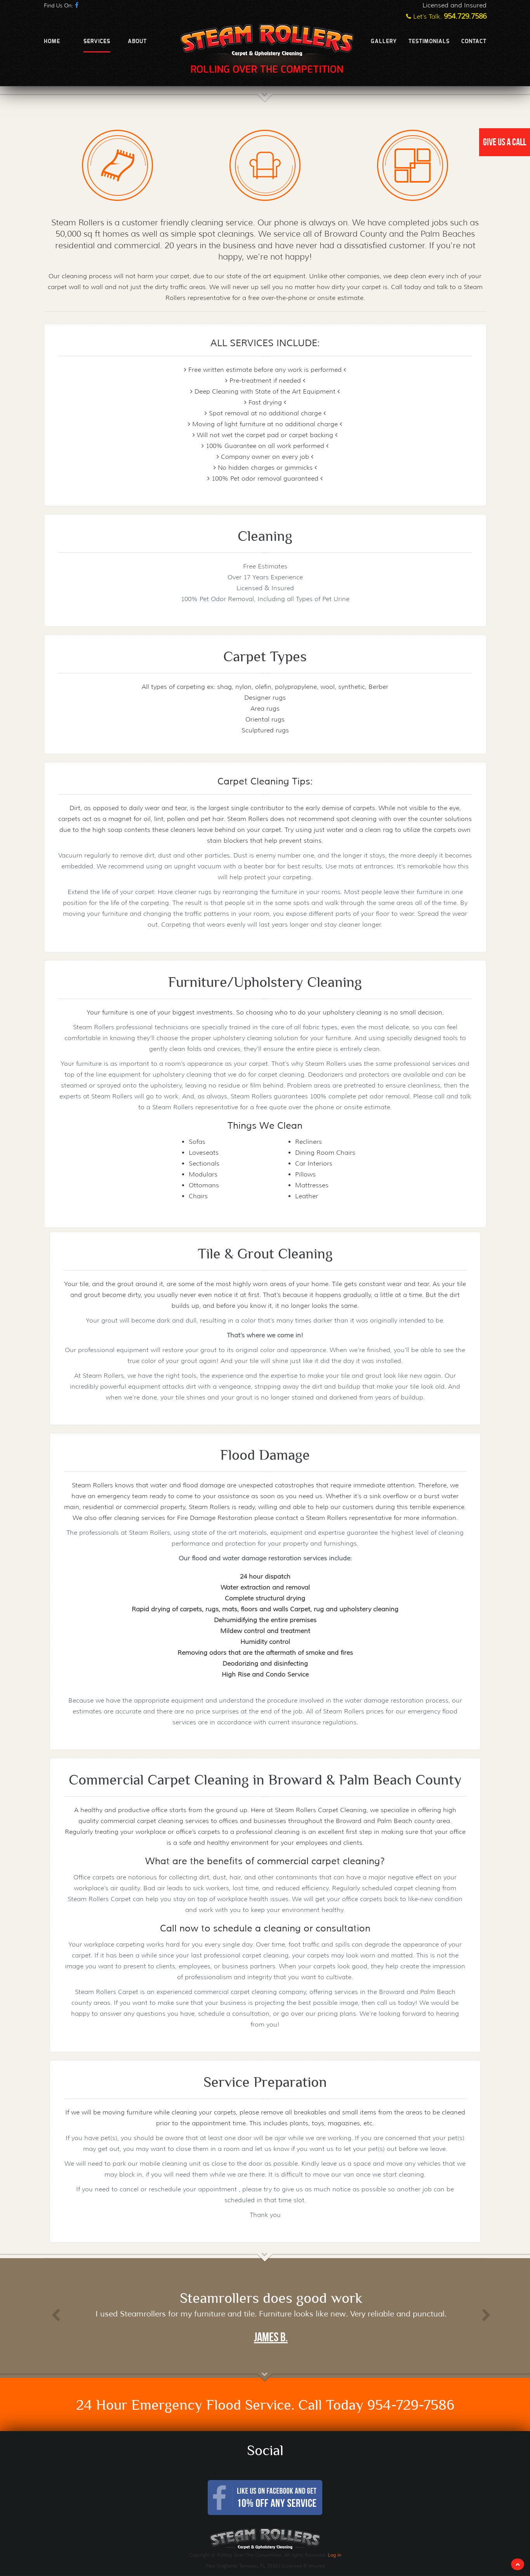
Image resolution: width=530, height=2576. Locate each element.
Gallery (384, 41)
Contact (474, 41)
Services (96, 41)
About (137, 41)
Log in (334, 2555)
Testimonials (429, 41)
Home (52, 41)
